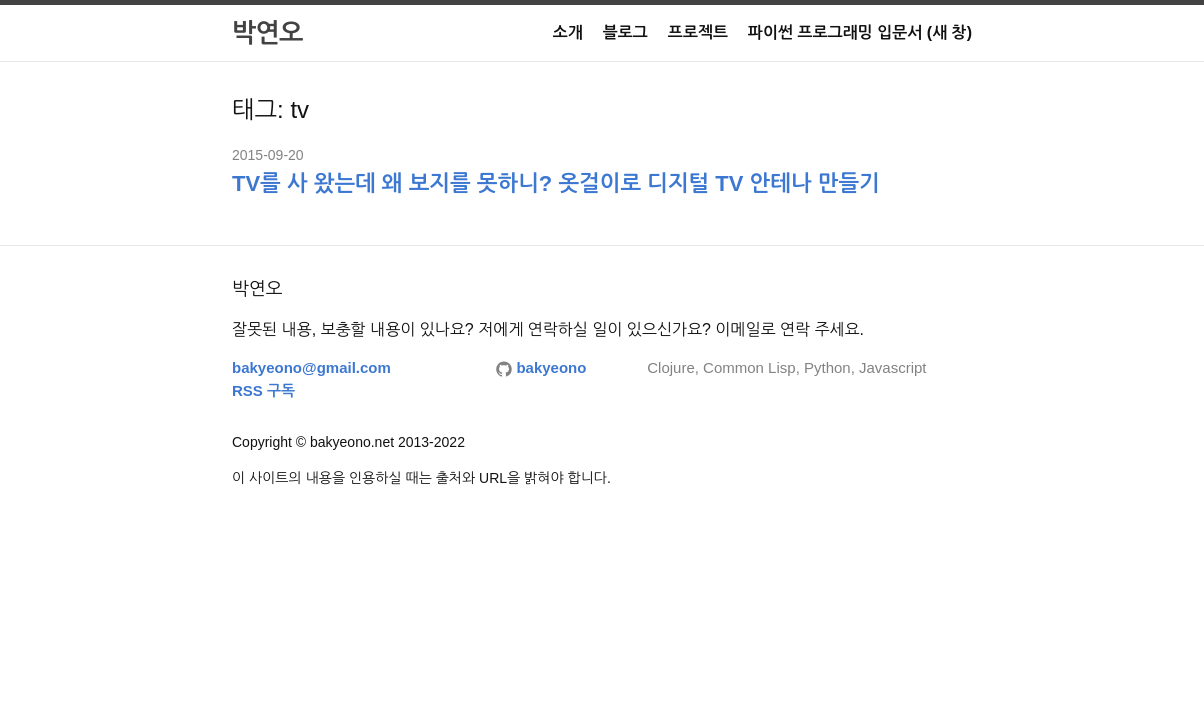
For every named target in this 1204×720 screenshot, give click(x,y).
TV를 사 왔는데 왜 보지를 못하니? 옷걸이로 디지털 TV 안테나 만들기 (556, 183)
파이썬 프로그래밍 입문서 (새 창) (860, 32)
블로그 (625, 32)
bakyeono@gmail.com (311, 367)
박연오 (267, 33)
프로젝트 (698, 32)
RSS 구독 (263, 390)
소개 (568, 32)
